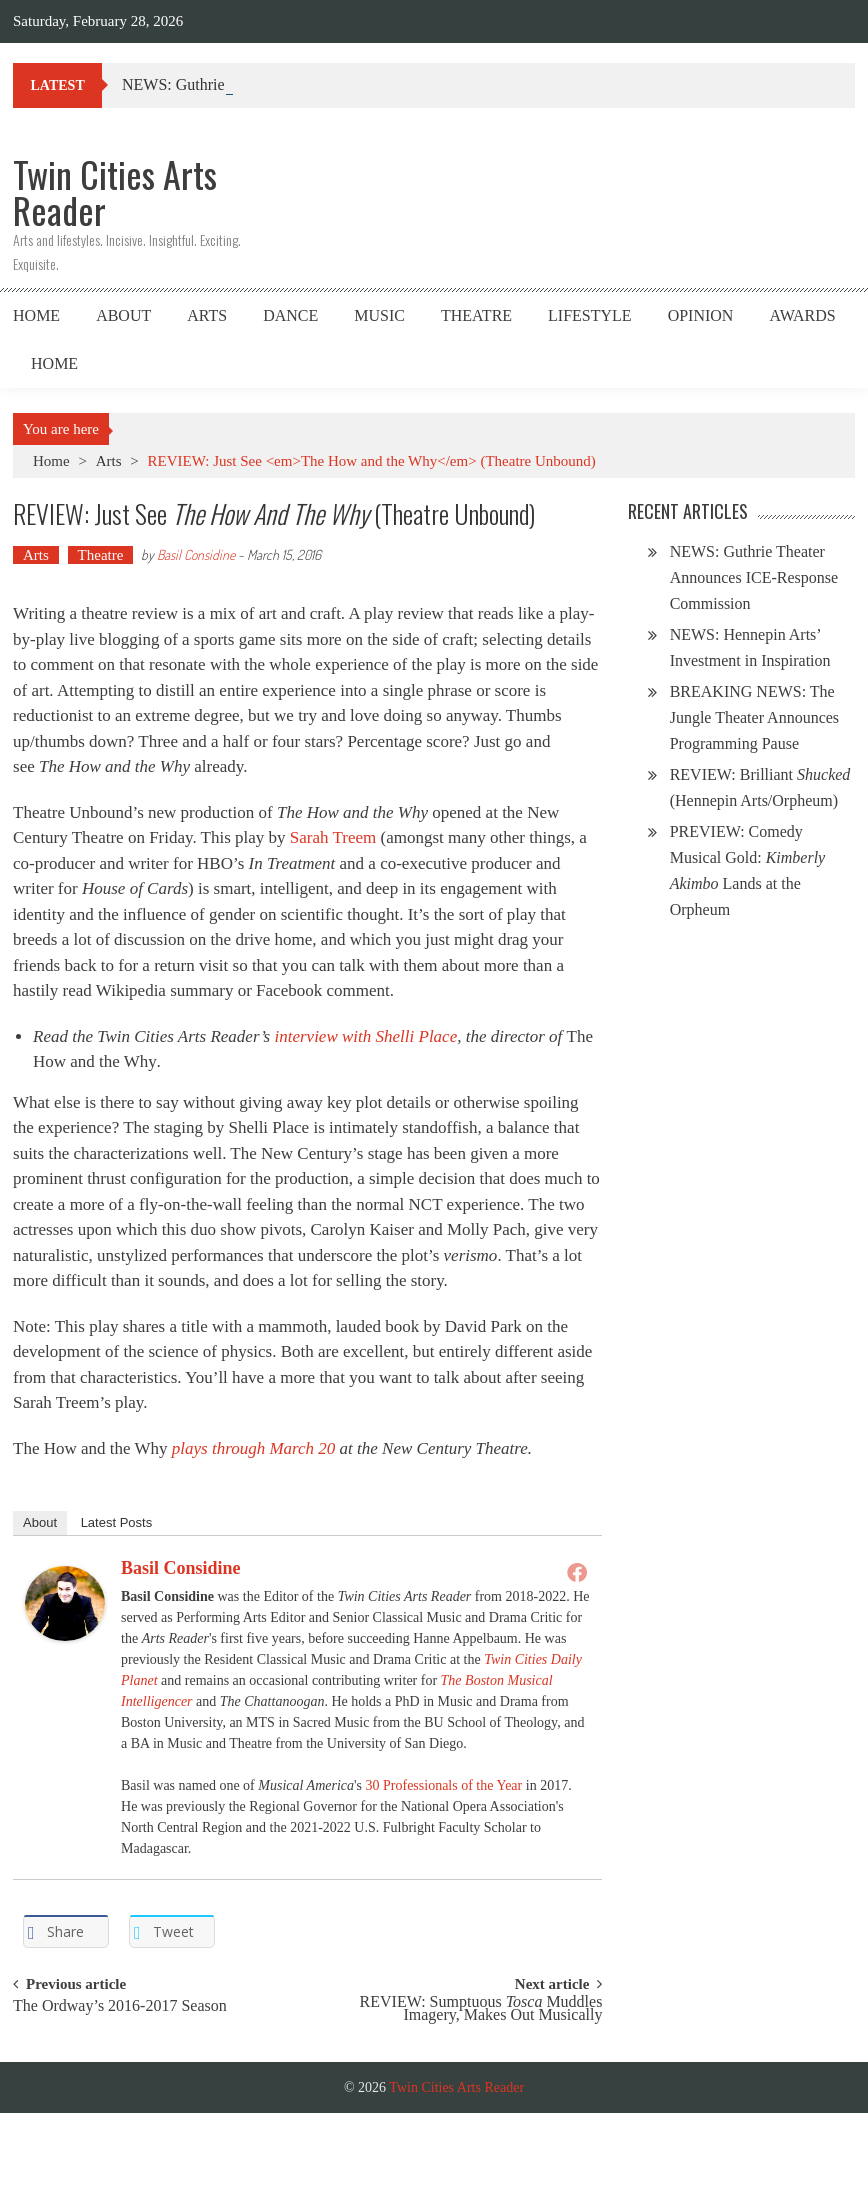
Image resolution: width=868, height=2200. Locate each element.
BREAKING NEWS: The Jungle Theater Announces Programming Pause (754, 717)
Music (379, 315)
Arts (207, 315)
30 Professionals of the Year (444, 1785)
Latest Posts (117, 1522)
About (123, 315)
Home (36, 315)
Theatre (476, 315)
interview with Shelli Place (365, 1036)
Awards (802, 315)
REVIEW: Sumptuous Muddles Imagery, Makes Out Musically (481, 2009)
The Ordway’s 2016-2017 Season (120, 2006)
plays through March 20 (254, 1448)
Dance (290, 315)
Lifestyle (590, 315)
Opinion (701, 315)
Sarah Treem (333, 837)
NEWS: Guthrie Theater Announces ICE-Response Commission (754, 577)
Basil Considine (196, 554)
